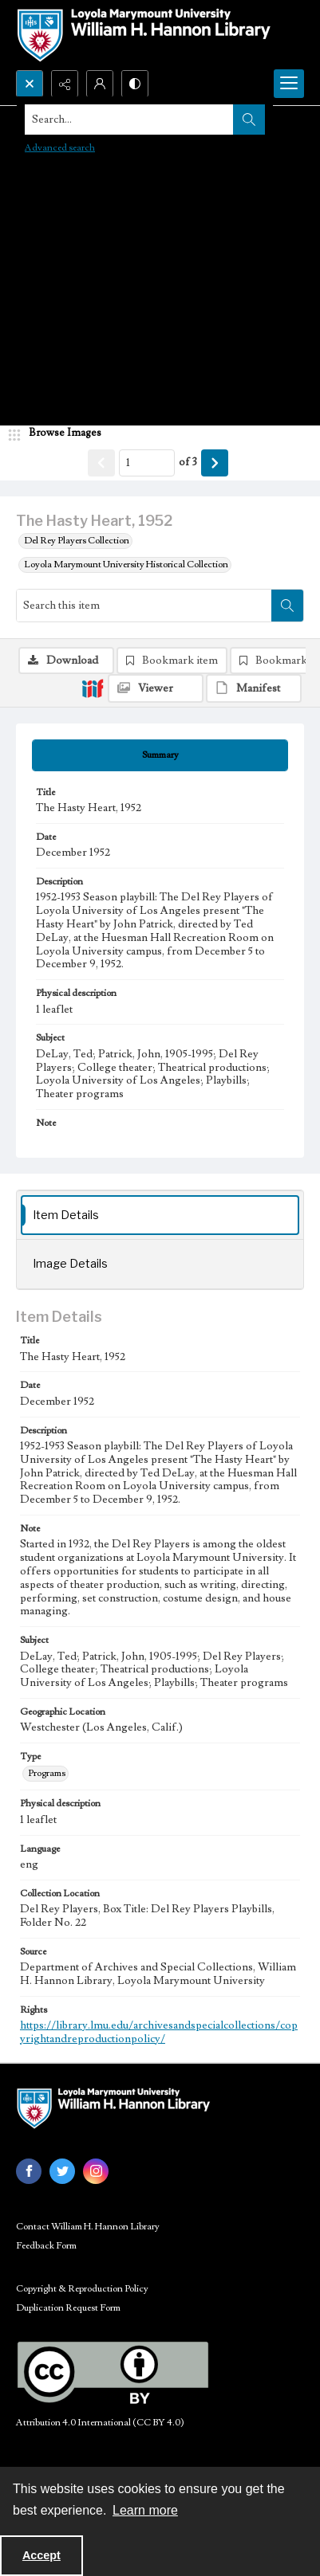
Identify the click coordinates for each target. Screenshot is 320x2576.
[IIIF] (92, 687)
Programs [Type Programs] (46, 1773)
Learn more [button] (145, 2510)
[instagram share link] (96, 2171)
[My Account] (100, 83)
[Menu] (289, 83)
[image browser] (60, 433)
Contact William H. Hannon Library (88, 2227)
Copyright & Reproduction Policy (82, 2289)
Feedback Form (46, 2246)
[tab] (160, 755)
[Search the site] (129, 119)
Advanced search (60, 148)
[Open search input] (29, 83)
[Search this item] (144, 605)
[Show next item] (214, 462)
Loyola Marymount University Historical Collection (126, 564)
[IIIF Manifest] (254, 688)
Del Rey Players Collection (76, 541)
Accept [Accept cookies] (41, 2555)
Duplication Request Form (68, 2308)
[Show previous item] (101, 462)
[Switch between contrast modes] (135, 83)
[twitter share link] (62, 2171)
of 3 (188, 462)
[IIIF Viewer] (155, 688)
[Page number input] (147, 462)
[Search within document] (287, 605)
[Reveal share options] (64, 83)
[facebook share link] (28, 2171)
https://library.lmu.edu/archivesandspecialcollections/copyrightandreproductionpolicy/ (159, 2032)
